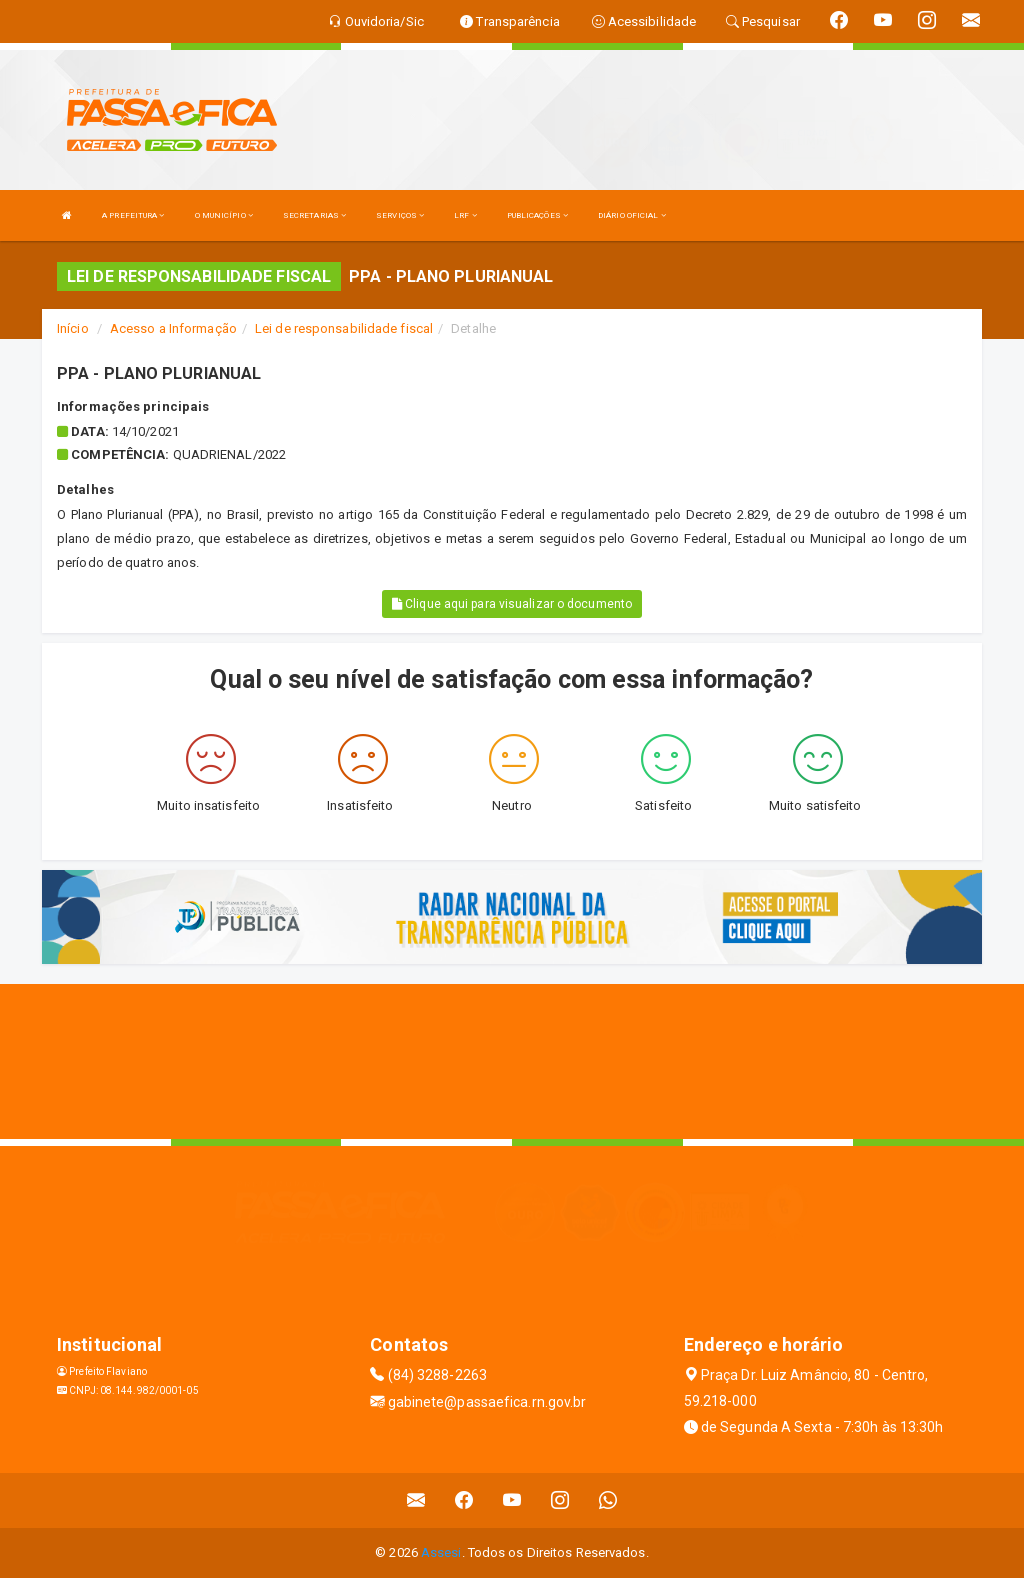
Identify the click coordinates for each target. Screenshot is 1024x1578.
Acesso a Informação (173, 328)
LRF (465, 215)
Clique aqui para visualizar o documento (512, 604)
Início (73, 328)
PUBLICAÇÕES (537, 215)
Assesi (441, 1552)
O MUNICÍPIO (224, 215)
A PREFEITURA (133, 215)
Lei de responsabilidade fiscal (344, 328)
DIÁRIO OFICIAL (632, 215)
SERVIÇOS (400, 215)
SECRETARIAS (314, 215)
